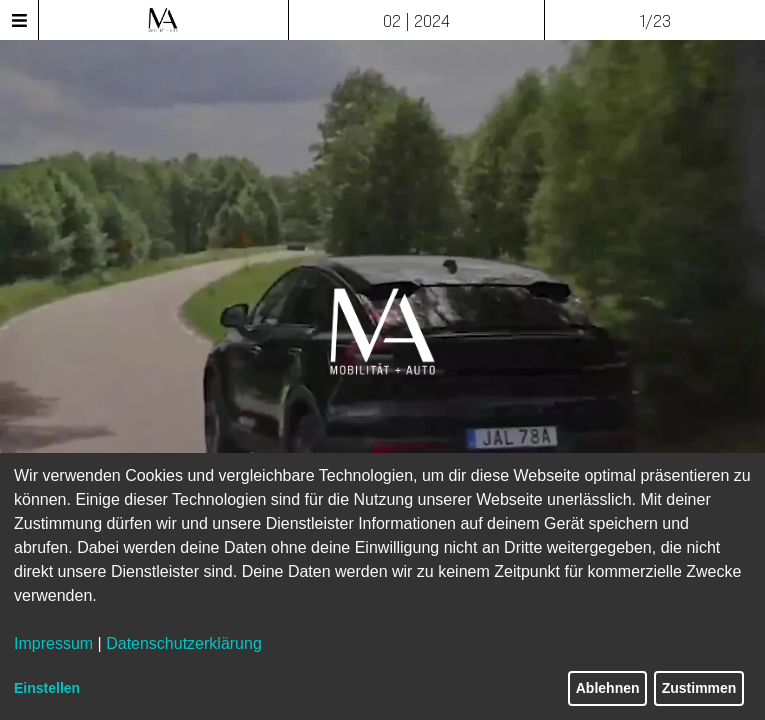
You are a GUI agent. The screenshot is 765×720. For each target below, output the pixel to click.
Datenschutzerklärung (184, 643)
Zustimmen (699, 688)
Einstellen (47, 688)
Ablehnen (608, 688)
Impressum (53, 643)
